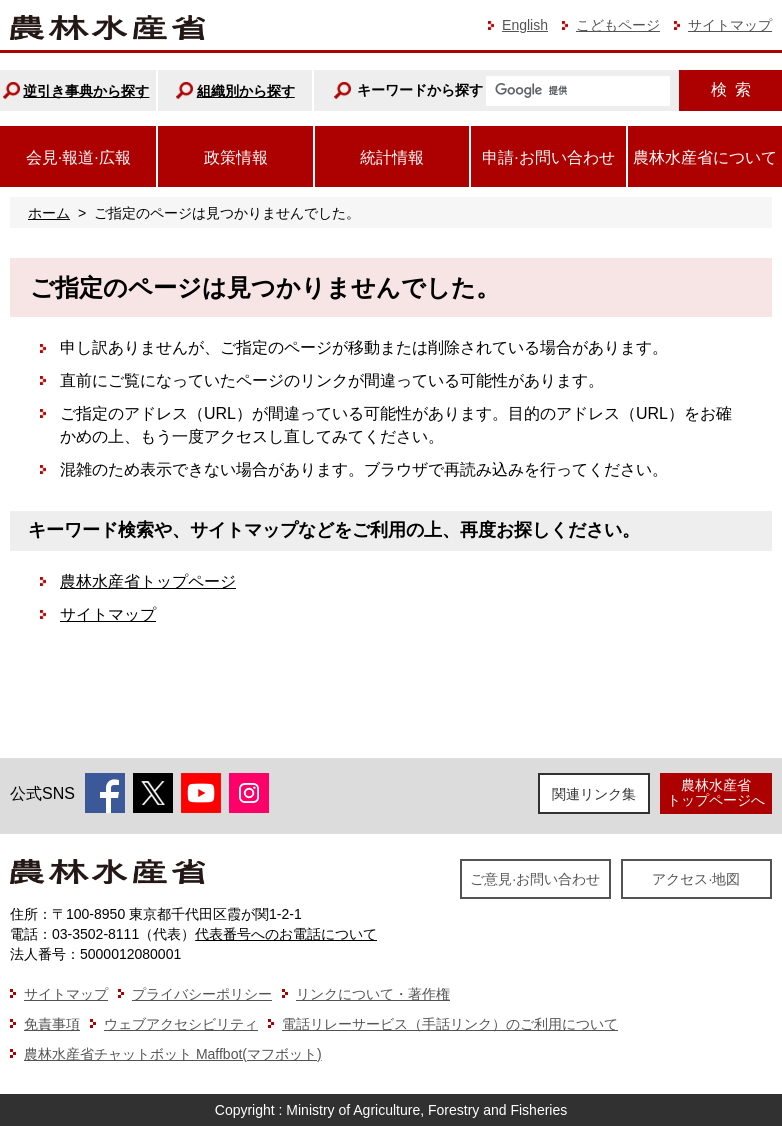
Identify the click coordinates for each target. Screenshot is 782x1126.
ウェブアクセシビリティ (181, 1024)
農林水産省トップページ (148, 581)
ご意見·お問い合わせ (535, 879)
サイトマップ (730, 25)
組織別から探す (246, 91)
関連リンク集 (594, 794)
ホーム (49, 213)
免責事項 (52, 1024)
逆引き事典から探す (86, 91)
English (525, 25)
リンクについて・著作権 (373, 994)
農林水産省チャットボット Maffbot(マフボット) (173, 1054)
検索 (731, 89)
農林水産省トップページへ (716, 792)
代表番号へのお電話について (286, 934)
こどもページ (618, 25)
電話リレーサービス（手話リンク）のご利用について (450, 1024)
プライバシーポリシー (202, 994)
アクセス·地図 (696, 879)
